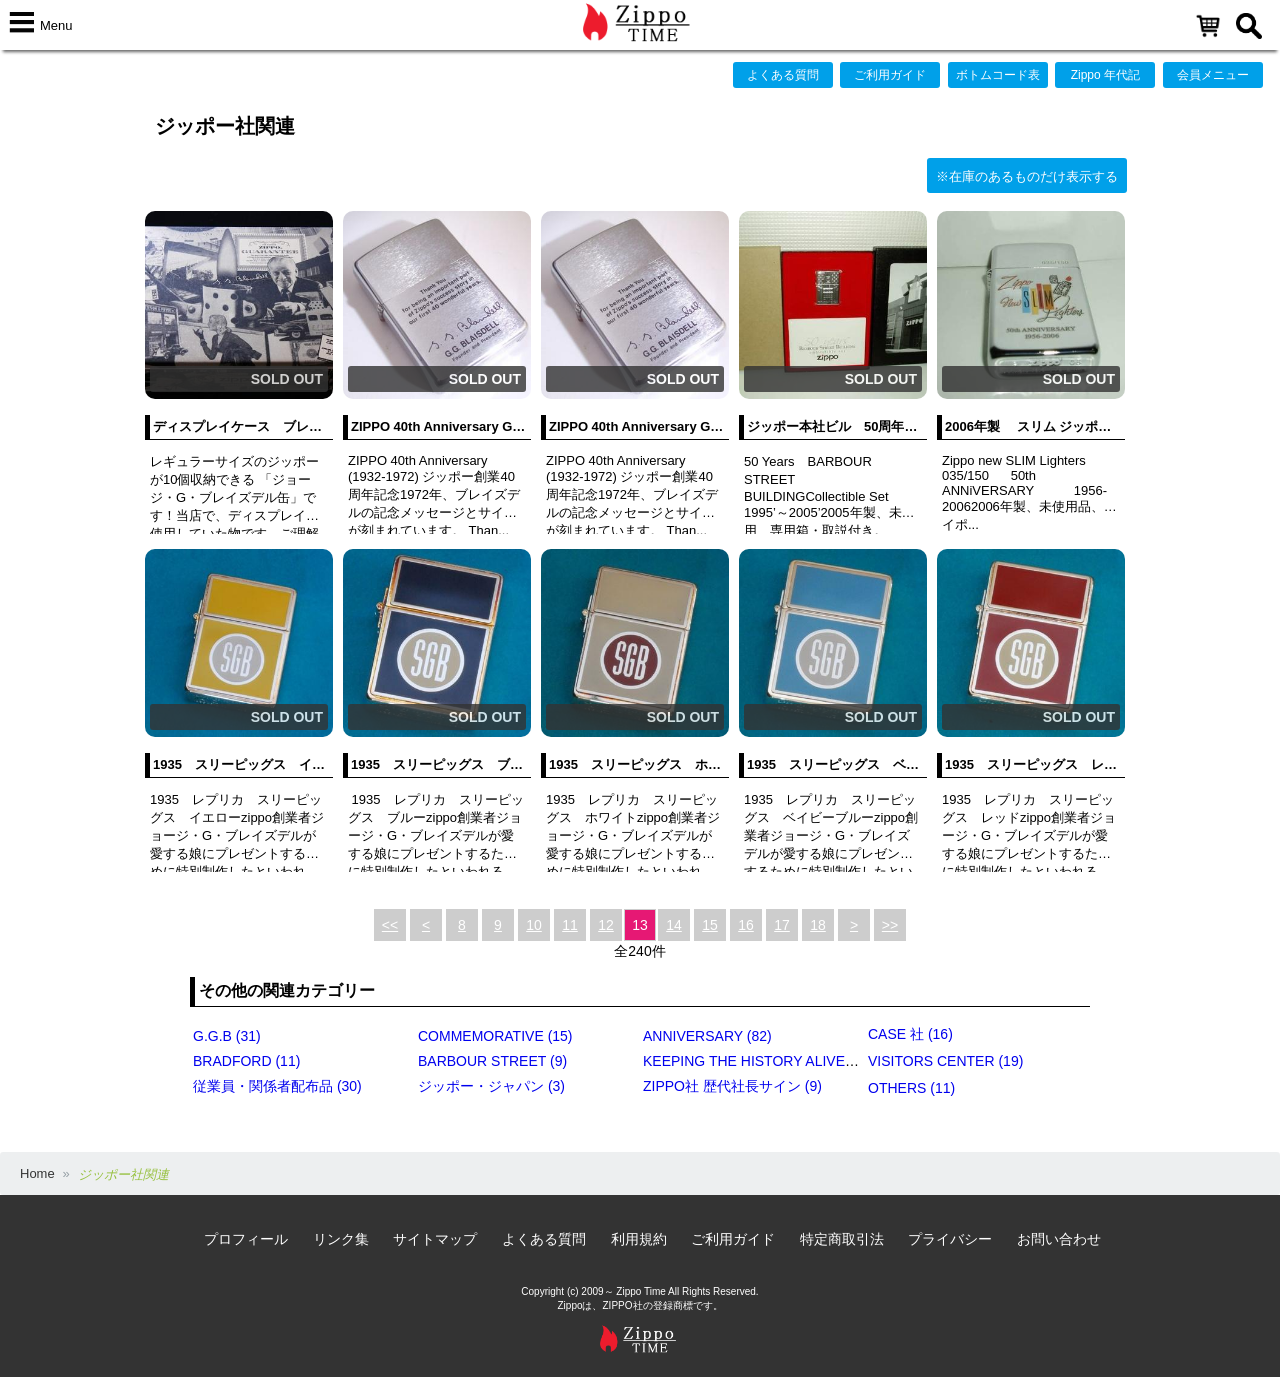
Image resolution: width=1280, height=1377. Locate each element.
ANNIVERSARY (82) (707, 1036)
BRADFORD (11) (246, 1061)
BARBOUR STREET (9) (492, 1061)
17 (782, 925)
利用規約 (639, 1239)
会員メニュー (1213, 75)
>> (890, 925)
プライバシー (950, 1239)
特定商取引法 (842, 1239)
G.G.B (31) (227, 1036)
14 (674, 925)
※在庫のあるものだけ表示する (1027, 176)
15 (710, 925)
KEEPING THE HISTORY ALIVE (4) (754, 1061)
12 (606, 925)
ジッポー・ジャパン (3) (491, 1086)
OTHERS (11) (911, 1088)
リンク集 (341, 1239)
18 (818, 925)
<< (390, 925)
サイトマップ (435, 1239)
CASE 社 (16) (910, 1034)
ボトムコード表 (998, 75)
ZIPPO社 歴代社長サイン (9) (732, 1086)
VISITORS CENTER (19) (945, 1061)
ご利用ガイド (890, 75)
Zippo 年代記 (1105, 75)
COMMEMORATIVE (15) (495, 1036)
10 (534, 925)
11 (570, 925)
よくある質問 (783, 75)
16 (746, 925)
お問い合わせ (1059, 1239)
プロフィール (246, 1239)
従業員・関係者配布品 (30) (277, 1086)
